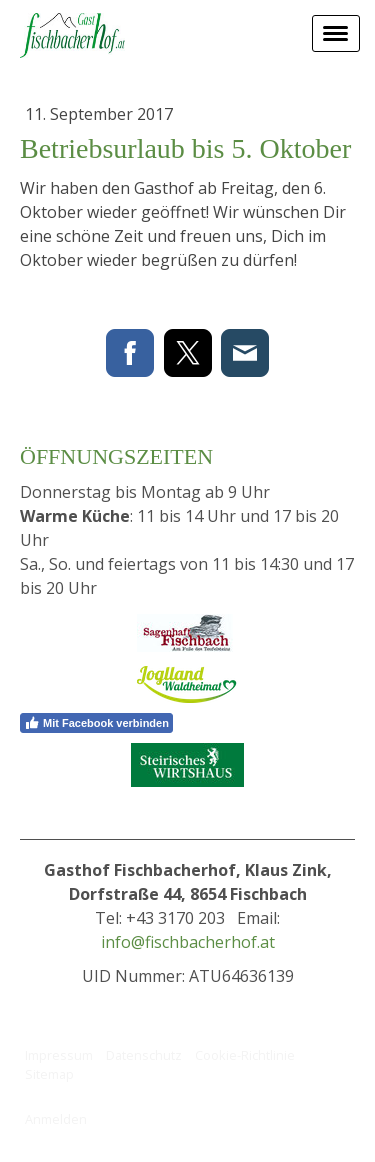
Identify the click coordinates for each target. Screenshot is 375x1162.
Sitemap (49, 1074)
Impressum (59, 1055)
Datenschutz (144, 1055)
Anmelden (56, 1119)
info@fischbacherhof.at (188, 942)
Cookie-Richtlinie (245, 1055)
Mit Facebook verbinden (96, 723)
